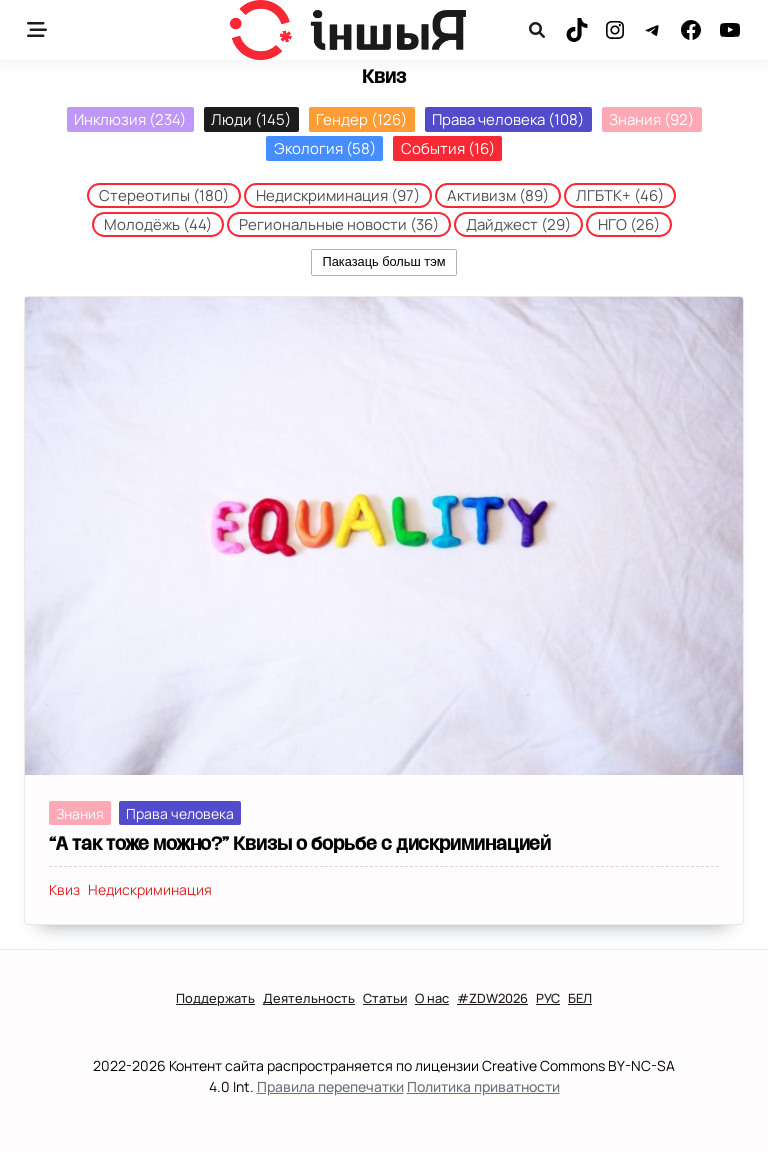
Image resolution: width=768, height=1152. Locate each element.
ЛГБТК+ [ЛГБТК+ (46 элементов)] (620, 195)
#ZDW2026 (492, 999)
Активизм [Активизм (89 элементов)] (498, 195)
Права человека (180, 813)
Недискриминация (150, 889)
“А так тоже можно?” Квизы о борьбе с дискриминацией (300, 844)
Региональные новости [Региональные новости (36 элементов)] (339, 224)
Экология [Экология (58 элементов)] (325, 148)
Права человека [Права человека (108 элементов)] (508, 119)
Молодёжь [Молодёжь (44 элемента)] (158, 224)
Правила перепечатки (330, 1086)
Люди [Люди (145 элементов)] (251, 119)
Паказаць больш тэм (383, 261)
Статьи (385, 999)
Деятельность (309, 999)
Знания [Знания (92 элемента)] (651, 119)
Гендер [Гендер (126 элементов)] (361, 119)
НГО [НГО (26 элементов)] (629, 224)
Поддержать (215, 999)
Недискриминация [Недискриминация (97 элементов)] (338, 195)
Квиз (64, 889)
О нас (432, 999)
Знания (80, 813)
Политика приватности (483, 1086)
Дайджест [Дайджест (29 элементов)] (518, 224)
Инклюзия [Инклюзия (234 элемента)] (130, 119)
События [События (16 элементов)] (448, 148)
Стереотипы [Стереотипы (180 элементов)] (164, 195)
